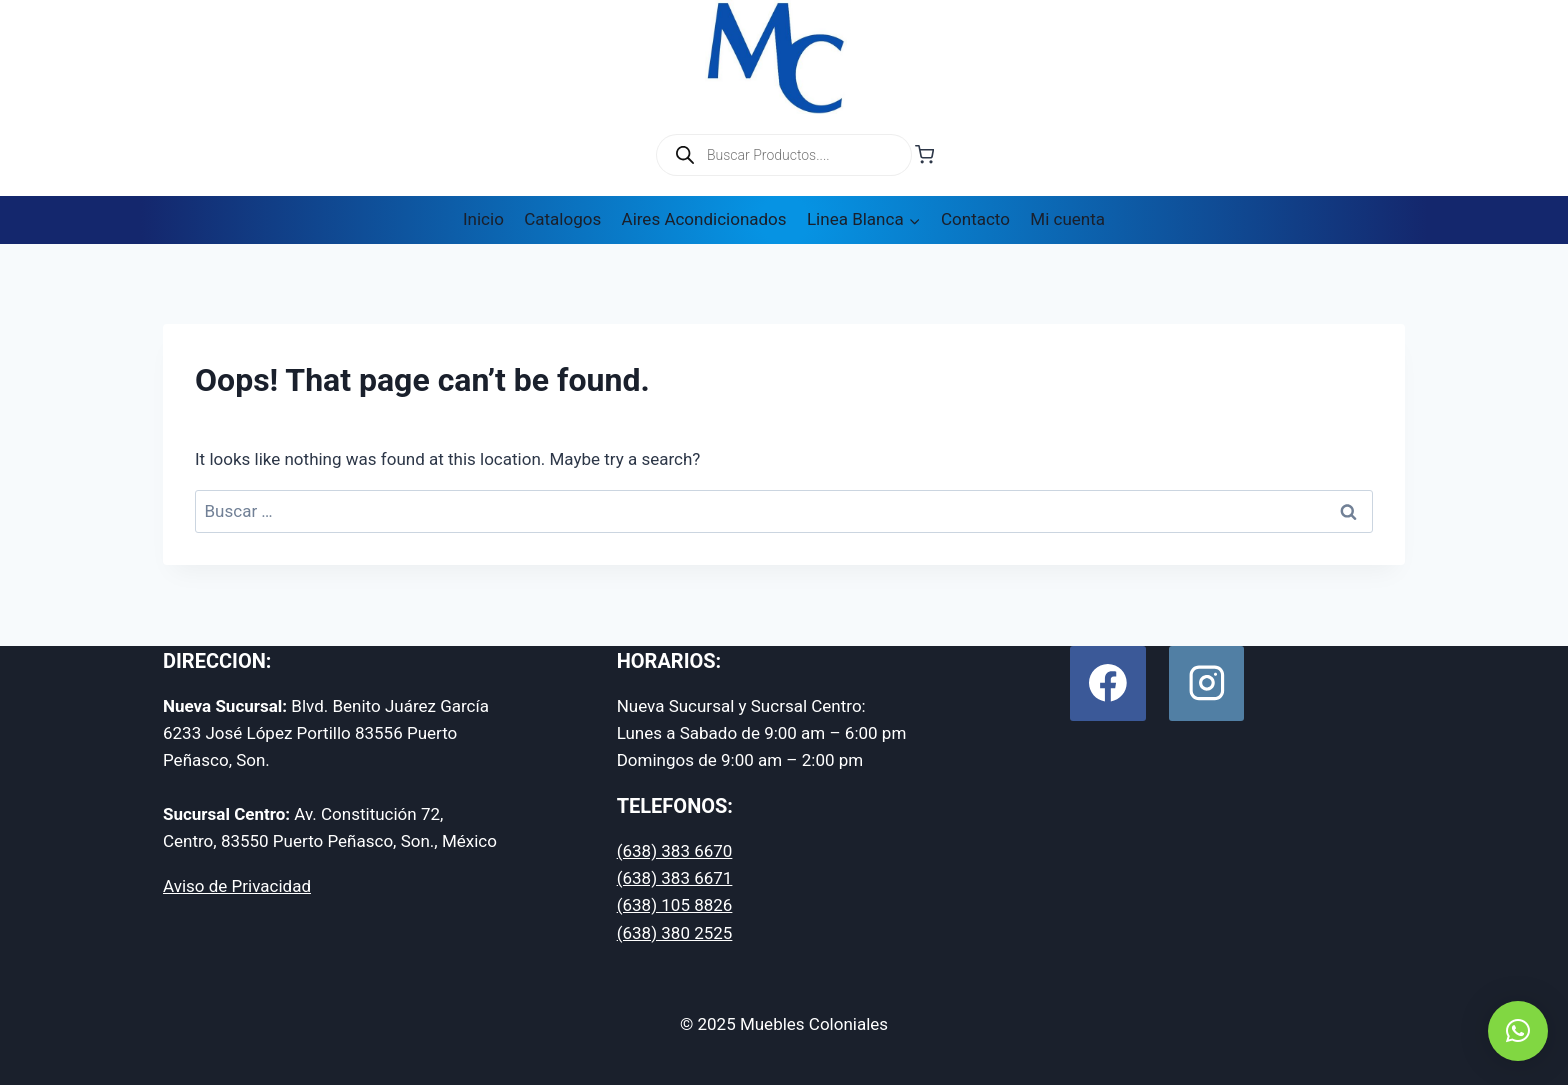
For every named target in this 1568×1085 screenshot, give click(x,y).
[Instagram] (1206, 683)
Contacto (975, 219)
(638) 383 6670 (675, 851)
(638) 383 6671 (675, 878)
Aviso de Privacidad (237, 886)
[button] (1518, 1031)
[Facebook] (1107, 683)
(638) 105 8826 (675, 905)
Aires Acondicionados (704, 219)
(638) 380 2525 (675, 933)
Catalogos (562, 219)
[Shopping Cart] (924, 154)
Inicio (483, 219)
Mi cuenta (1067, 219)
